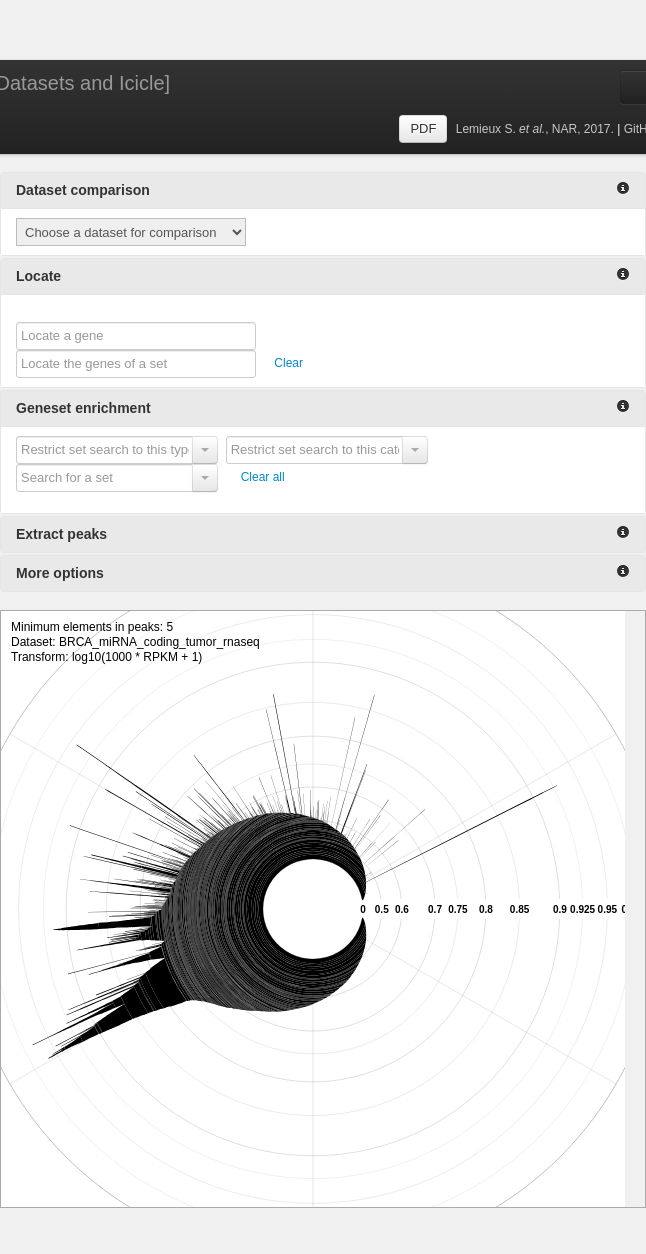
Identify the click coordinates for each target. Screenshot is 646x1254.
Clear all (263, 477)
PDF (423, 128)
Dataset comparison (323, 189)
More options (323, 572)
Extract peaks (323, 533)
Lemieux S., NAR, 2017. (536, 129)
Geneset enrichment (323, 407)
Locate (323, 275)
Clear (288, 363)
